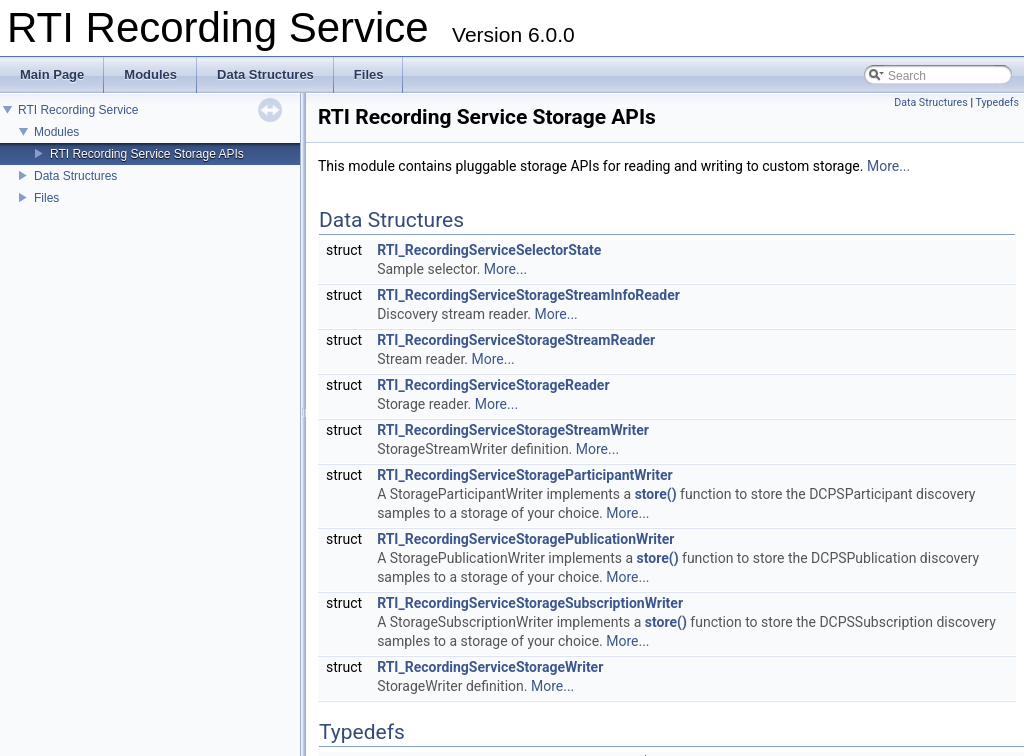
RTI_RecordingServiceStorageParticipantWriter (525, 475)
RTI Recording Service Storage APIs (147, 154)
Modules (56, 132)
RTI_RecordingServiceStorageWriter (490, 667)
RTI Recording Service (78, 110)
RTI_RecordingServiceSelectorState (489, 250)
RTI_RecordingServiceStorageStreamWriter (513, 430)
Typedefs (997, 102)
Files (46, 198)
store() (656, 494)
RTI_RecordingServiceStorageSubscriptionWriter (530, 603)
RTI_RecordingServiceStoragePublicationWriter (525, 539)
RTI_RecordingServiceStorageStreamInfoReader (528, 295)
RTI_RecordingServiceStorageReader (493, 385)
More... (888, 166)
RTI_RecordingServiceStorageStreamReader (516, 340)
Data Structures (75, 176)
